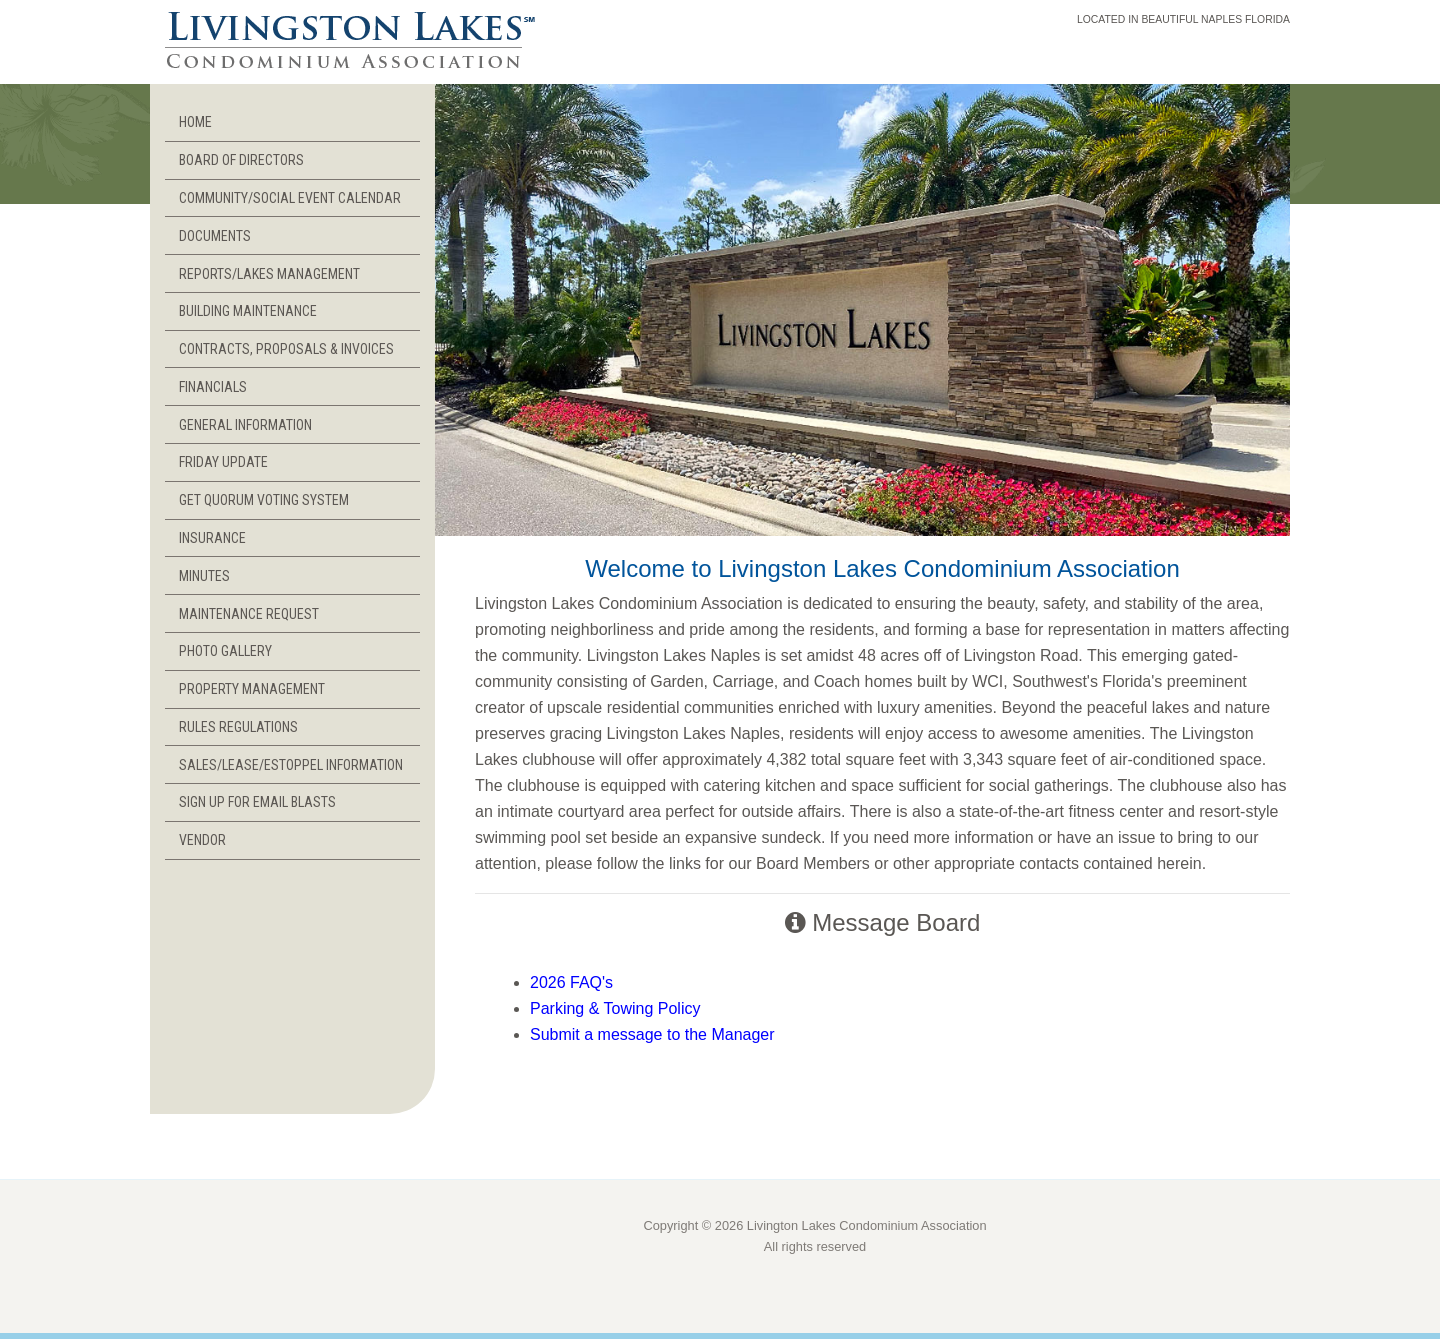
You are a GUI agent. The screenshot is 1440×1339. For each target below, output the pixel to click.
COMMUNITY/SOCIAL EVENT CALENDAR (290, 198)
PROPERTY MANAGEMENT (252, 689)
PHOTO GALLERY (225, 651)
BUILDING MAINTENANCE (248, 311)
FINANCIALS (213, 387)
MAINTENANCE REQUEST (249, 614)
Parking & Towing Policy (615, 1008)
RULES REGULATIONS (238, 727)
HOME (195, 122)
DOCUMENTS (215, 236)
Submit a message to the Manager (652, 1034)
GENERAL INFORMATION (245, 425)
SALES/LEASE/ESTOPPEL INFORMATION (291, 765)
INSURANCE (212, 538)
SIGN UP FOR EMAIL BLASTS (257, 802)
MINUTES (204, 576)
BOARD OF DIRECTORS (241, 160)
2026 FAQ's (571, 982)
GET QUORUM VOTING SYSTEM (264, 500)
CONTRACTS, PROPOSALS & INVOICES (286, 349)
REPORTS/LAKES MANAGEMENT (269, 274)
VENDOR (202, 840)
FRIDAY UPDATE (223, 462)
